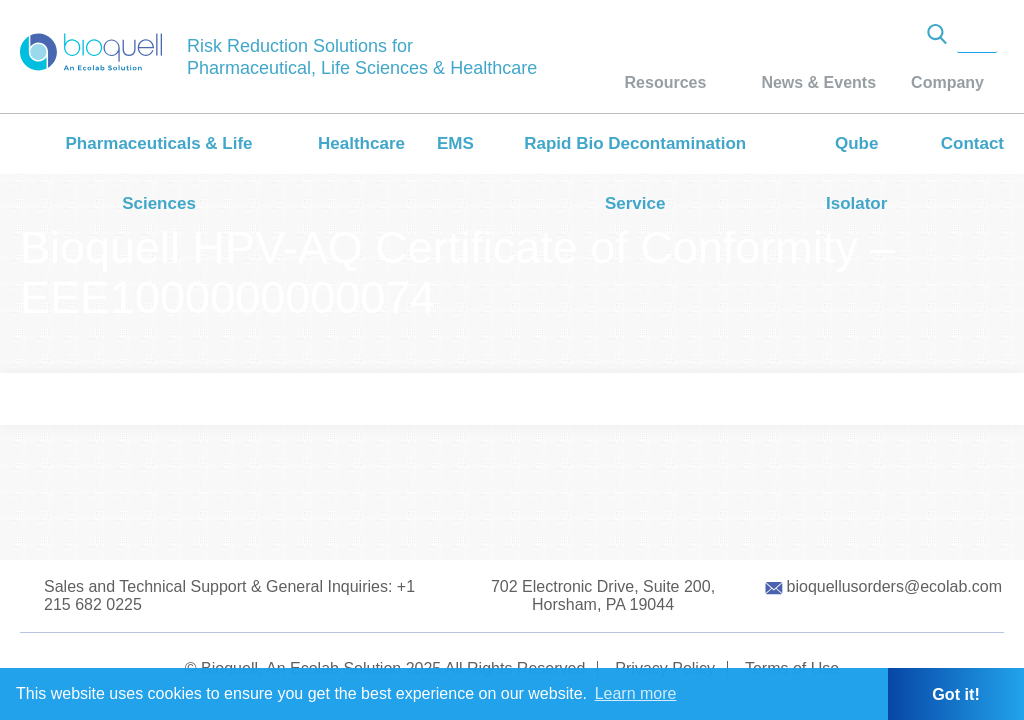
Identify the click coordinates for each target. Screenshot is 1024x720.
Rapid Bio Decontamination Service (635, 173)
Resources (666, 82)
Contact (972, 143)
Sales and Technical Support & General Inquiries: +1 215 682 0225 (229, 595)
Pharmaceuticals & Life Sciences (158, 173)
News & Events (818, 82)
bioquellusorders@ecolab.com (894, 586)
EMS (455, 143)
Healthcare (361, 143)
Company (947, 82)
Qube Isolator (856, 173)
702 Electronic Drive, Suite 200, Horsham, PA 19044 (603, 595)
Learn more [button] (636, 693)
